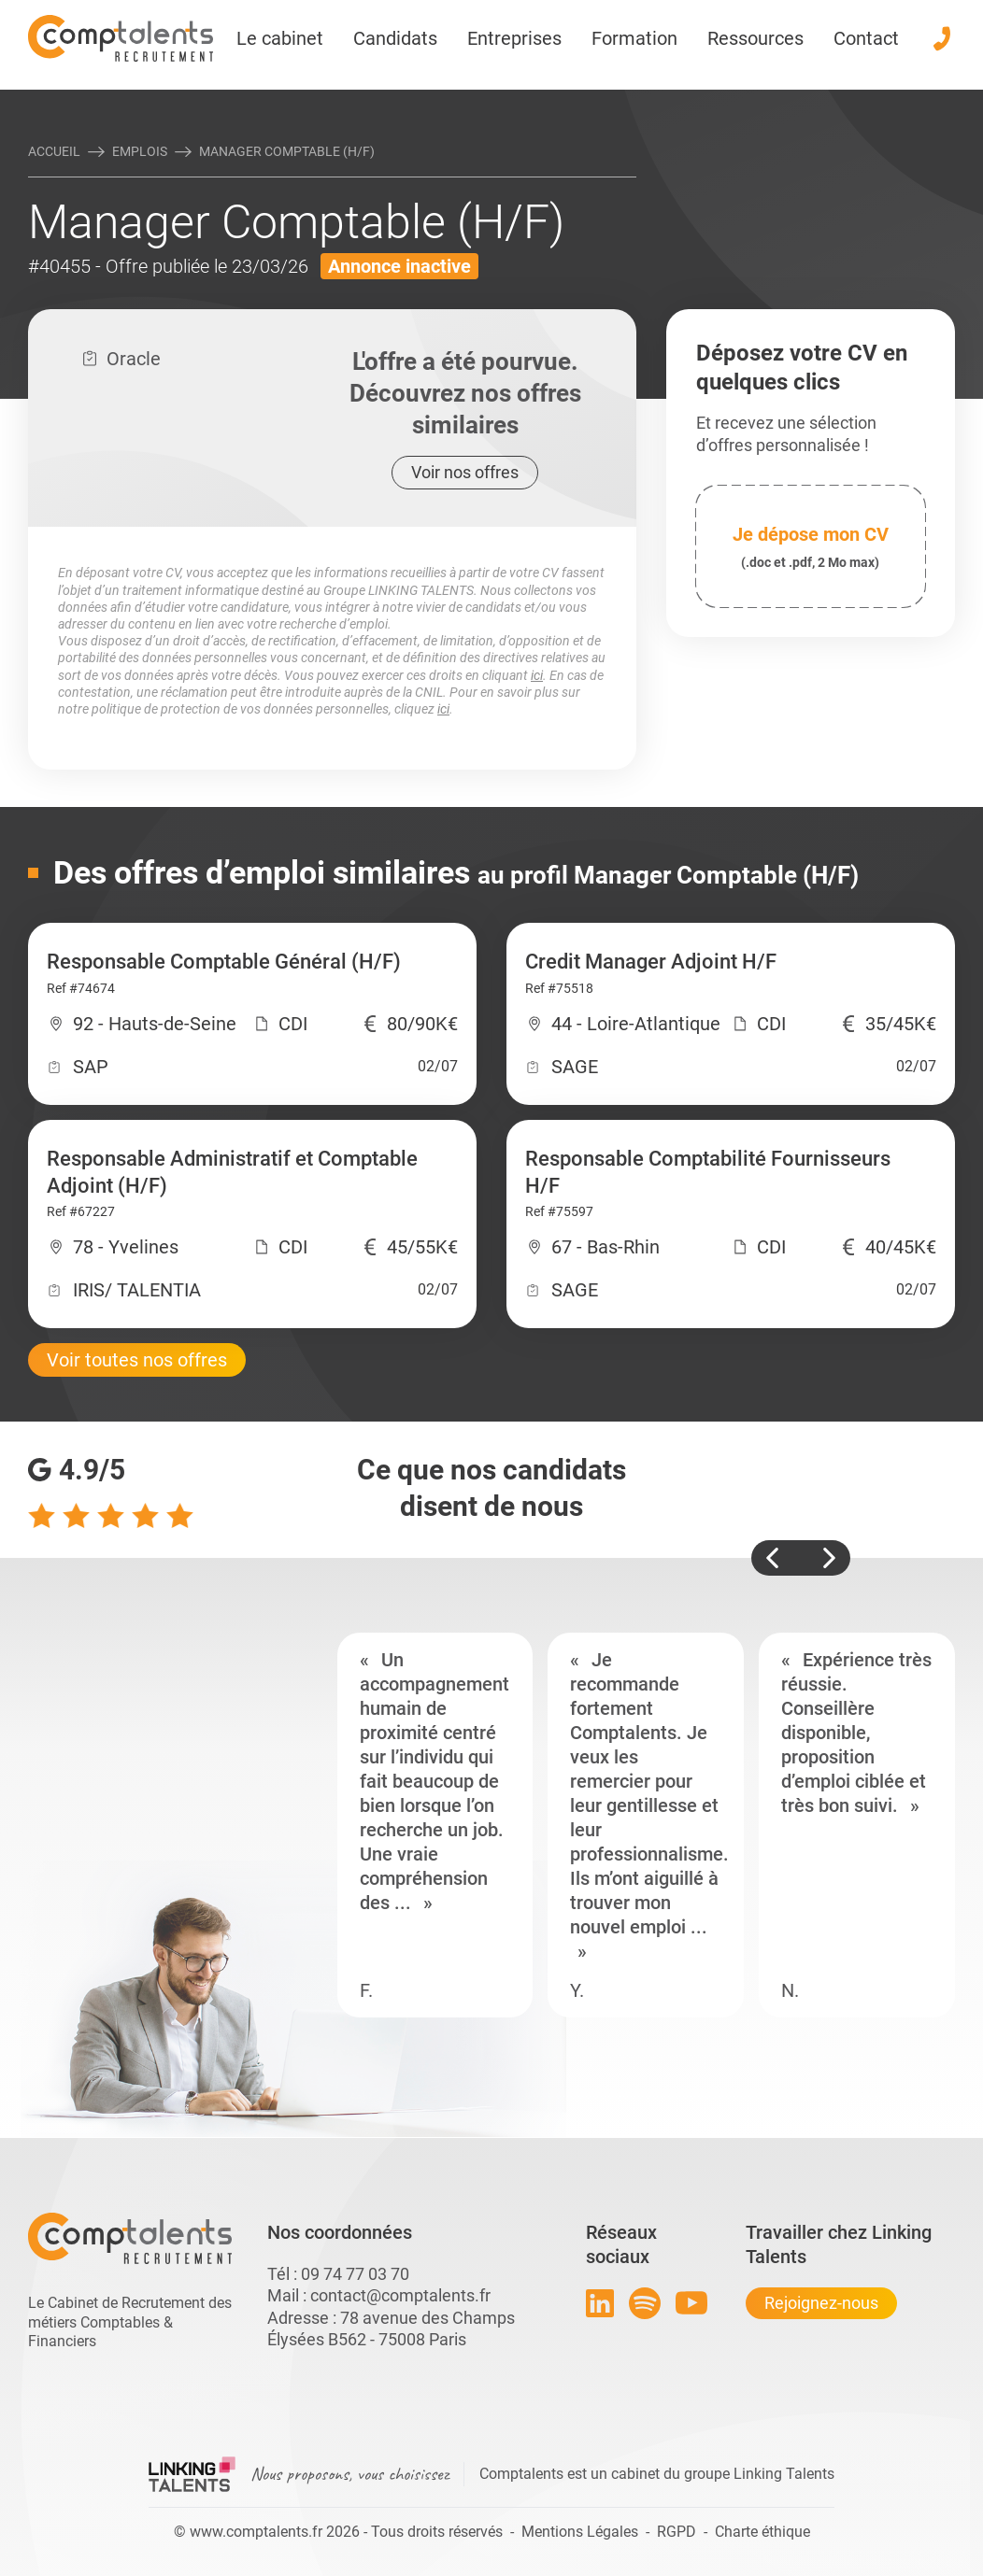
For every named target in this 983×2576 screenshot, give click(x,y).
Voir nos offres (465, 472)
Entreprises (514, 38)
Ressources (755, 38)
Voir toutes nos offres (137, 1360)
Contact (866, 38)
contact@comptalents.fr (400, 2295)
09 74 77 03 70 (355, 2274)
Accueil (54, 151)
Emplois (139, 151)
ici (537, 675)
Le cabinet (279, 38)
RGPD (676, 2532)
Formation (634, 38)
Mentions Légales (579, 2532)
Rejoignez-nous (821, 2303)
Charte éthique (762, 2532)
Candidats (395, 38)
